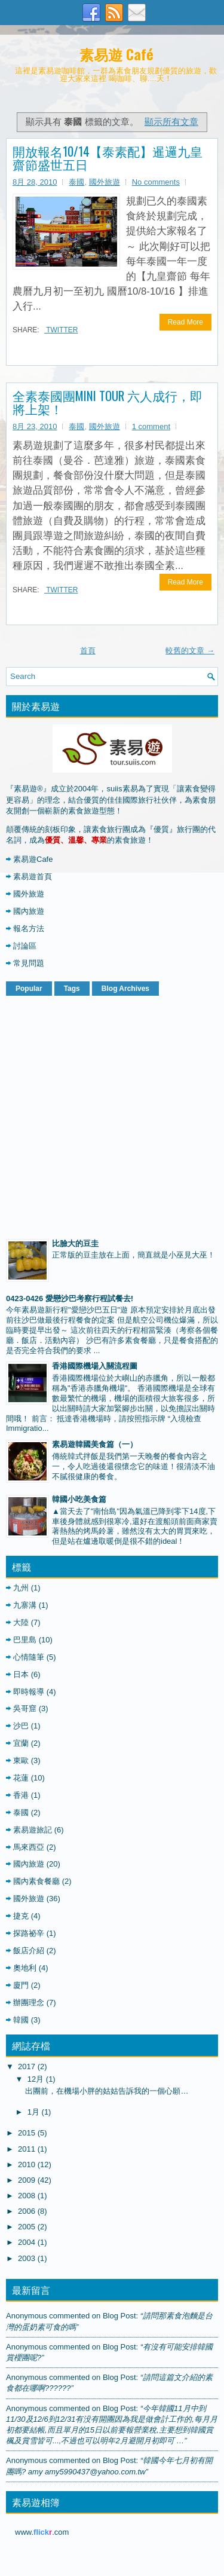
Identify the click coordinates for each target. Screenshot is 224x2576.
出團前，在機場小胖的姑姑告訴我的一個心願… (106, 2091)
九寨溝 (24, 1605)
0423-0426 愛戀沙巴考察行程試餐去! (69, 1298)
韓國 (21, 2019)
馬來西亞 (28, 1847)
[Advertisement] (112, 1115)
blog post (119, 2315)
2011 (26, 2148)
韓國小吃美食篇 (79, 1499)
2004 (26, 2242)
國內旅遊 (28, 911)
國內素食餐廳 (36, 1881)
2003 (26, 2258)
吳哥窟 (24, 1708)
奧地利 (24, 1967)
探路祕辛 (28, 1933)
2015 (26, 2132)
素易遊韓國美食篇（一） (94, 1444)
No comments (156, 182)
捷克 (21, 1915)
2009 (26, 2180)
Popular (29, 988)
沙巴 (21, 1725)
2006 (26, 2211)
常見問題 (28, 963)
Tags (72, 988)
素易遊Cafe (33, 859)
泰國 (76, 182)
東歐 (21, 1760)
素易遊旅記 (32, 1829)
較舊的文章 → (189, 650)
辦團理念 (28, 2002)
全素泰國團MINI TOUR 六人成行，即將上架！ (107, 402)
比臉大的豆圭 (75, 1243)
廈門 (21, 1985)
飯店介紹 (28, 1950)
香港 (21, 1795)
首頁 (88, 650)
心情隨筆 (28, 1657)
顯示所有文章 (171, 122)
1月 (33, 2111)
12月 (35, 2079)
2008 (26, 2195)
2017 (26, 2066)
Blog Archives (125, 988)
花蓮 (21, 1777)
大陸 (21, 1622)
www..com (42, 2532)
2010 (26, 2164)
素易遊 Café (116, 54)
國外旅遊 (104, 182)
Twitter (61, 330)
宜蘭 (21, 1743)
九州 (21, 1587)
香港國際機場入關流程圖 (94, 1366)
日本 (21, 1674)
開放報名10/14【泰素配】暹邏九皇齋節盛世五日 (107, 158)
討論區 (24, 945)
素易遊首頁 (32, 876)
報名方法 (28, 928)
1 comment (151, 426)
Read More (185, 322)
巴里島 (24, 1639)
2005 (26, 2226)
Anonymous (26, 2315)
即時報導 (28, 1691)
